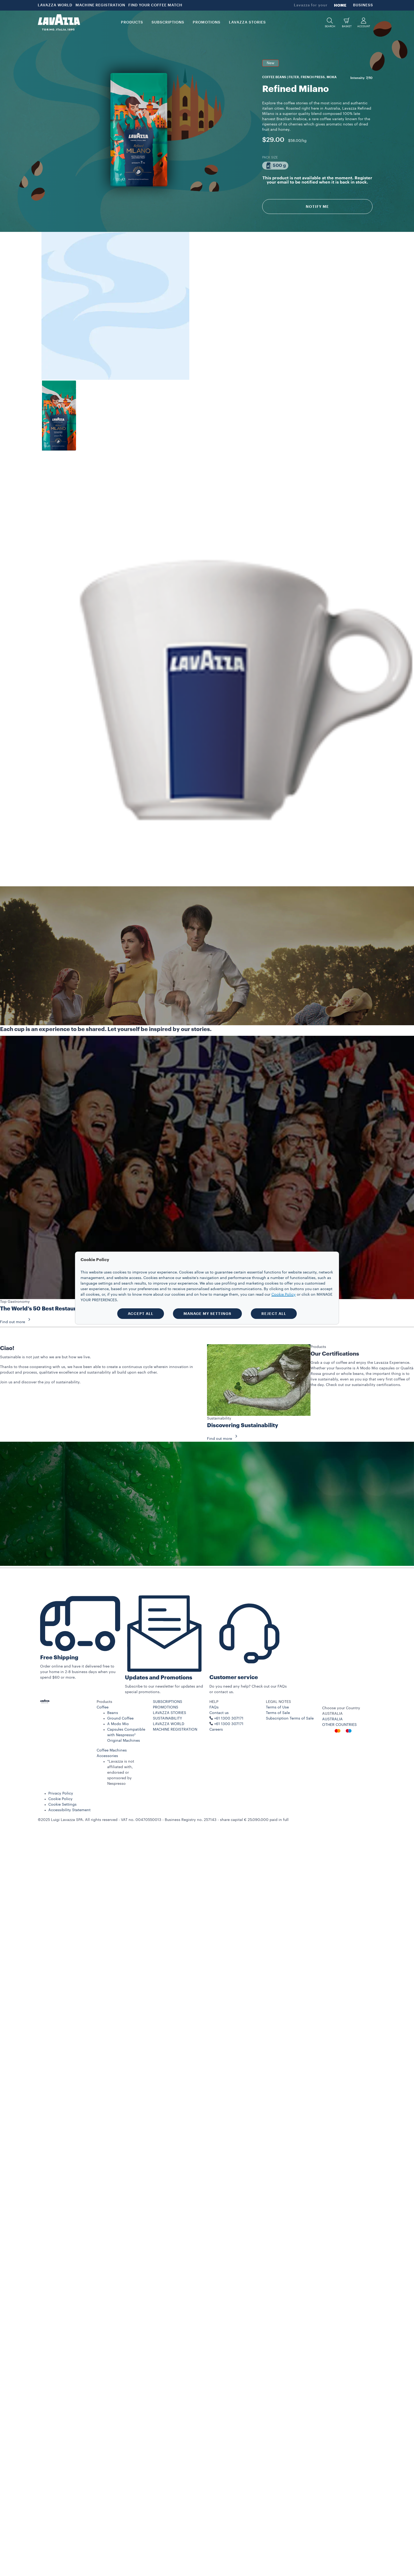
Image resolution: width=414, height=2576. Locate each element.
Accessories (107, 1756)
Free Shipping (59, 1657)
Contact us (219, 1713)
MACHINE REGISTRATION (100, 5)
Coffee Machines (112, 1750)
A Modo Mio (118, 1724)
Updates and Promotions (158, 1677)
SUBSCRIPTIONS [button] (168, 22)
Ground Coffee (120, 1718)
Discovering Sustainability (242, 1425)
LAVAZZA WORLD (55, 5)
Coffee (103, 1707)
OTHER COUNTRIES (339, 1725)
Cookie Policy (60, 1799)
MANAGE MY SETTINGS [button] (207, 1313)
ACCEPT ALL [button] (140, 1313)
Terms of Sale (278, 1713)
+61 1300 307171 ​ (229, 1724)
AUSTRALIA (332, 1719)
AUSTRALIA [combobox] (332, 1714)
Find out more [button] (17, 1322)
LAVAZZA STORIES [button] (247, 22)
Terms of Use (277, 1707)
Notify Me (317, 206)
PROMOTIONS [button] (206, 22)
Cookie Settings (62, 1804)
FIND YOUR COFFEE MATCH (155, 5)
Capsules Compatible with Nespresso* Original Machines (126, 1735)
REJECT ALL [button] (273, 1313)
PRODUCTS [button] (132, 22)
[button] (329, 23)
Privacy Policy (60, 1793)
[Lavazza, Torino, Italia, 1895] (59, 22)
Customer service (233, 1677)
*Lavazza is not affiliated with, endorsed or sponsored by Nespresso (120, 1773)
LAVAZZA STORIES (169, 1713)
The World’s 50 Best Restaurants (44, 1309)
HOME (340, 5)
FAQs (214, 1707)
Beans (112, 1713)
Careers (216, 1729)
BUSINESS (363, 5)
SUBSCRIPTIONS (167, 1702)
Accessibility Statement (69, 1810)
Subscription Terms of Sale (290, 1718)
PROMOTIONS (165, 1707)
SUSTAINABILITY (167, 1718)
